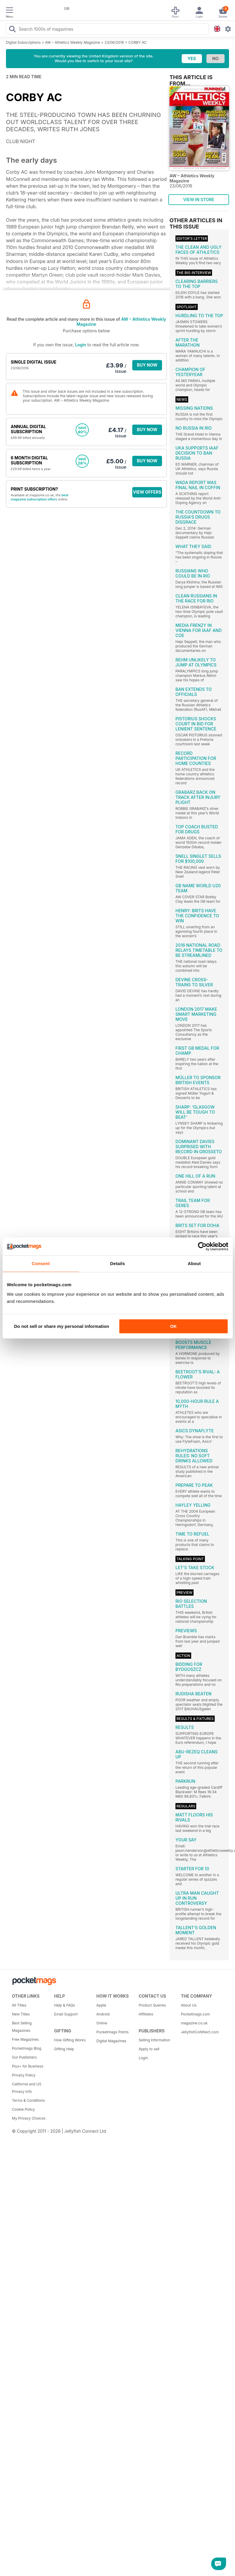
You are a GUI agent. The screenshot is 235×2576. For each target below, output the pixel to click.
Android (103, 2014)
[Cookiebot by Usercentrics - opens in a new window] (202, 1246)
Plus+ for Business (27, 2066)
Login (80, 344)
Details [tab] (117, 1263)
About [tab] (194, 1263)
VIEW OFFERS (147, 491)
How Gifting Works (70, 2040)
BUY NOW (147, 364)
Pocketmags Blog (26, 2048)
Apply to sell (148, 2049)
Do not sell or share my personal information (61, 1326)
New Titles (21, 2014)
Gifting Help (64, 2049)
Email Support (66, 2014)
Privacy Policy (23, 2075)
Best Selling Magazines (22, 2027)
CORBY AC (137, 42)
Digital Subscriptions (23, 42)
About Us (188, 2005)
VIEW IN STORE (198, 199)
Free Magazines (25, 2039)
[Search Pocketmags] (12, 30)
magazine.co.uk (194, 2023)
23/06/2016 (114, 42)
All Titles (19, 2005)
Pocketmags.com (195, 2014)
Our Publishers (24, 2057)
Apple (101, 2005)
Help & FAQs (64, 2005)
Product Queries (152, 2005)
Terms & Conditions (28, 2100)
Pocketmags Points (113, 2032)
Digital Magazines (111, 2041)
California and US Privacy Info (26, 2088)
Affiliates (145, 2014)
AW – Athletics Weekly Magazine (72, 42)
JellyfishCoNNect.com (200, 2032)
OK (173, 1326)
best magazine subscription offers (40, 497)
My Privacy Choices (29, 2118)
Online (102, 2023)
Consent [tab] (41, 1263)
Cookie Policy (23, 2109)
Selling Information (154, 2040)
